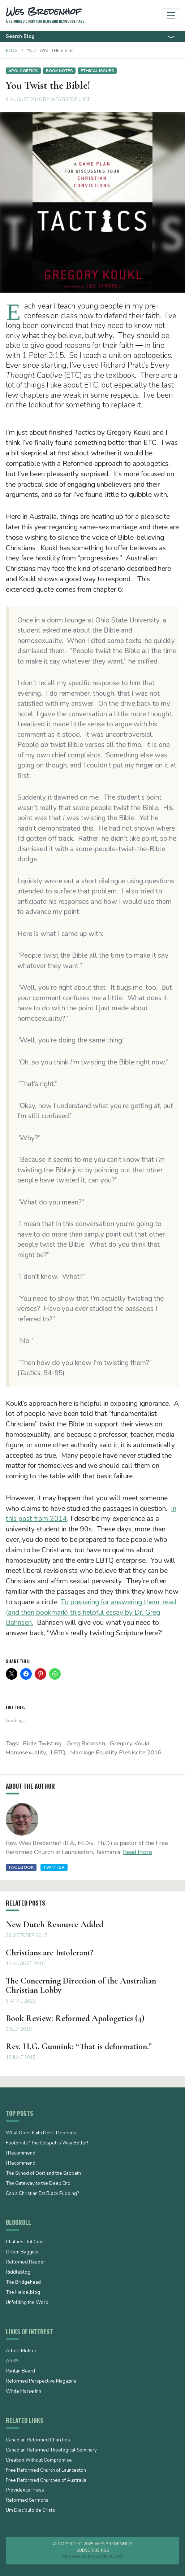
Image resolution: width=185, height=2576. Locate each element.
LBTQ (58, 1752)
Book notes (59, 71)
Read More (137, 1852)
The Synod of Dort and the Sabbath (43, 2174)
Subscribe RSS (92, 2550)
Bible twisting (42, 1743)
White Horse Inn (23, 2392)
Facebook (21, 1867)
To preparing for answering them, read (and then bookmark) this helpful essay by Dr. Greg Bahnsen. (91, 1612)
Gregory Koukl (130, 1743)
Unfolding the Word (27, 2303)
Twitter (54, 1867)
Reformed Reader (25, 2262)
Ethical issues (97, 71)
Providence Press (25, 2490)
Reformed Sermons (27, 2500)
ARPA (12, 2361)
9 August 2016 (24, 99)
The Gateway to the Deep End (38, 2184)
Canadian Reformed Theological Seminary (51, 2450)
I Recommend (20, 2153)
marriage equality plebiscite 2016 (116, 1752)
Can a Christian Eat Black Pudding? (42, 2194)
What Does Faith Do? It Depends (41, 2133)
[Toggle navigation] (171, 15)
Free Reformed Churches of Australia (46, 2481)
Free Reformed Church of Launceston (46, 2471)
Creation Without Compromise (39, 2460)
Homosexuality (26, 1752)
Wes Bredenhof (70, 99)
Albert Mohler (21, 2351)
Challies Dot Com (25, 2242)
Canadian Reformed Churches (38, 2440)
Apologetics (23, 71)
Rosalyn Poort (106, 2556)
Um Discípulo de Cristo (30, 2511)
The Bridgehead (23, 2283)
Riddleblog (18, 2272)
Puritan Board (20, 2371)
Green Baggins (22, 2252)
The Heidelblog (23, 2293)
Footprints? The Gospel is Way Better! (47, 2143)
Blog (12, 50)
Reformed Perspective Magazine (41, 2381)
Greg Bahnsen (85, 1743)
